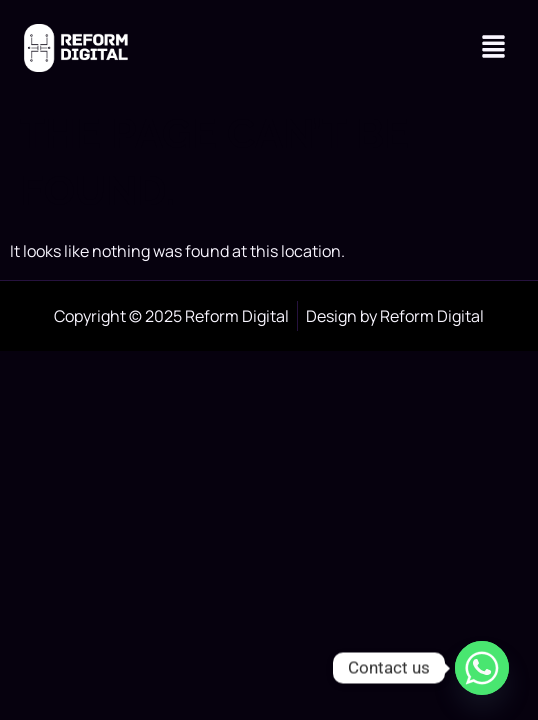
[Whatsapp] (482, 668)
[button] (494, 47)
